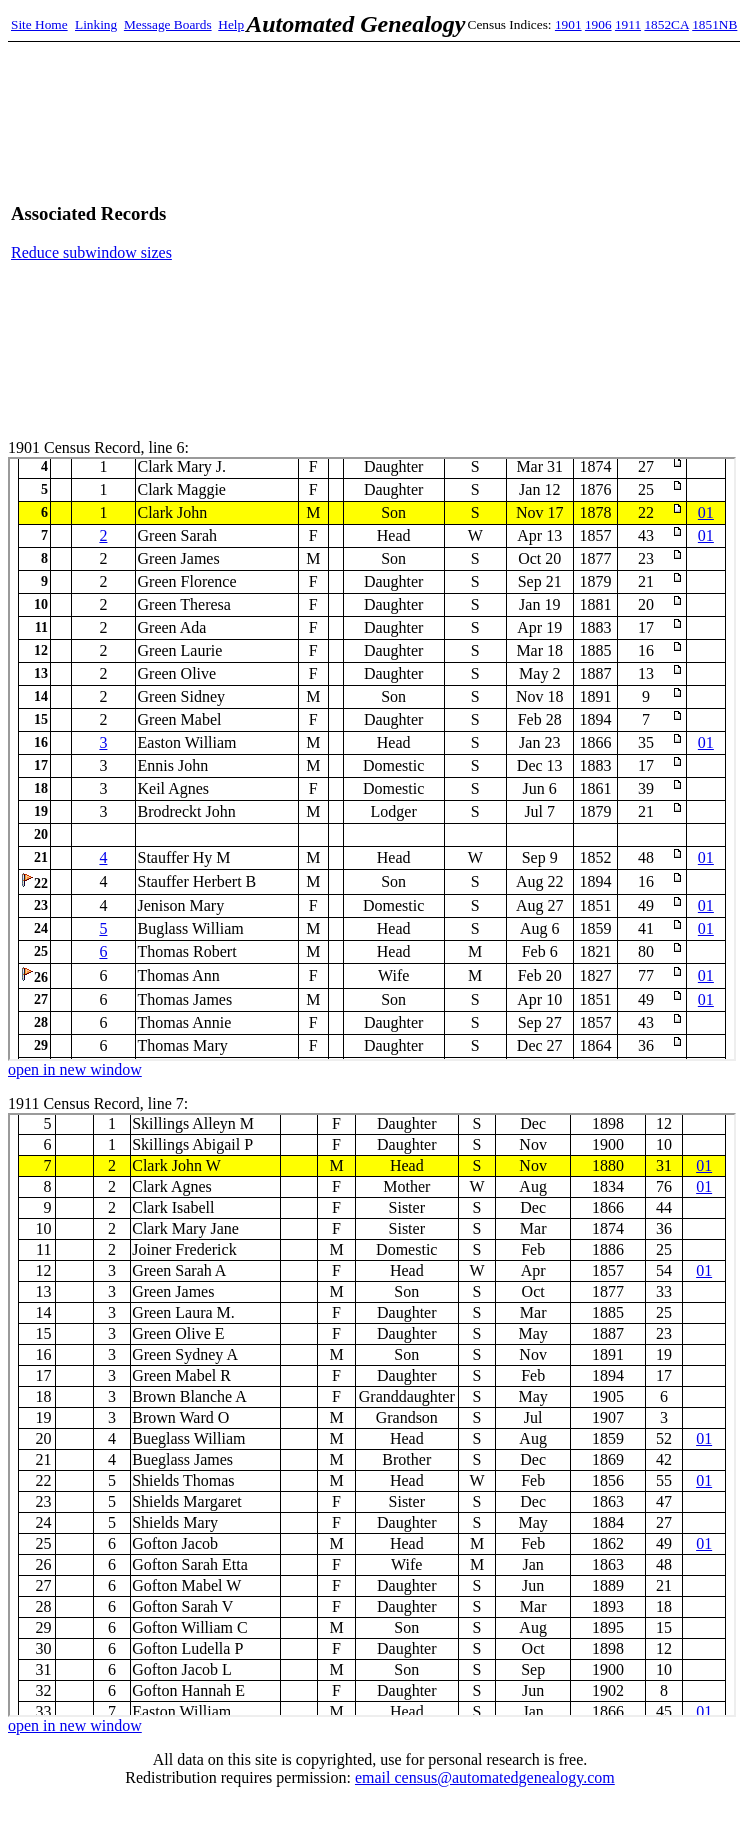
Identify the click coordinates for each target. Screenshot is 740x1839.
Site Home (39, 24)
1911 (628, 24)
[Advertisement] (541, 232)
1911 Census (372, 1415)
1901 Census (372, 759)
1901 (568, 24)
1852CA (666, 24)
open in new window (75, 1069)
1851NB (714, 24)
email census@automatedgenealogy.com (485, 1777)
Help (231, 24)
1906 (598, 24)
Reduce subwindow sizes (91, 252)
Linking (96, 24)
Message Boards (168, 24)
